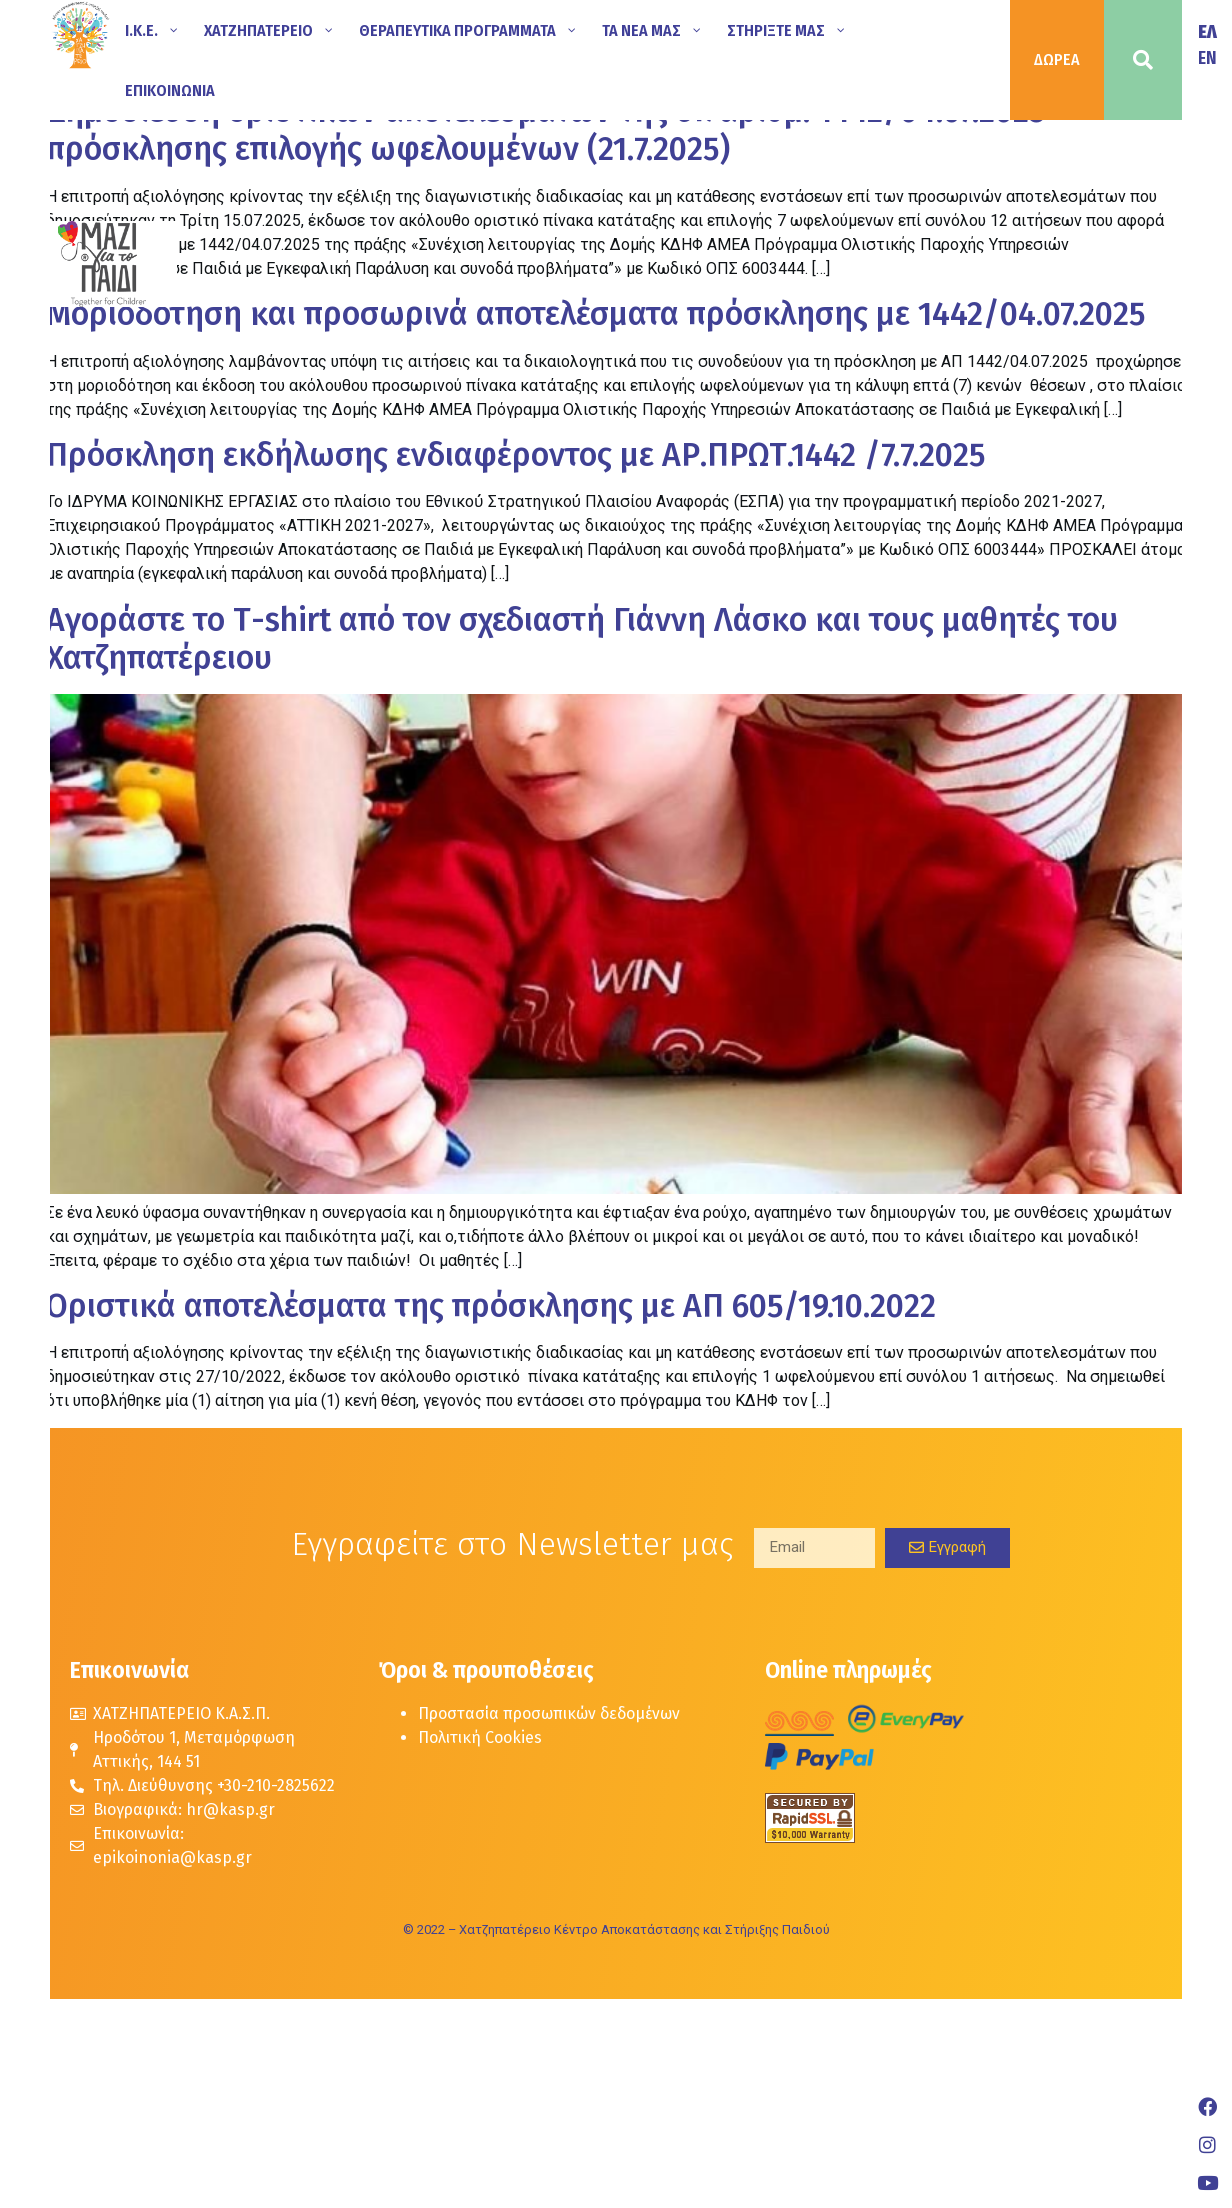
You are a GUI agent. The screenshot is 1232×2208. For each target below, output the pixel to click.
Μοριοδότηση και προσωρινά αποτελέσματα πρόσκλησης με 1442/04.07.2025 (596, 314)
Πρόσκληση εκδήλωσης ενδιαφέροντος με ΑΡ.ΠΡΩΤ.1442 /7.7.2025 (516, 455)
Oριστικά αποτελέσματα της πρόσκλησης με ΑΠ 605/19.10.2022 (491, 1306)
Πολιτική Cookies (480, 1737)
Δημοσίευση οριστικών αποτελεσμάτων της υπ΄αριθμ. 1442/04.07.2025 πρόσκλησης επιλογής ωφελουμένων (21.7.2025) (546, 130)
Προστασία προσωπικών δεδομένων (549, 1713)
